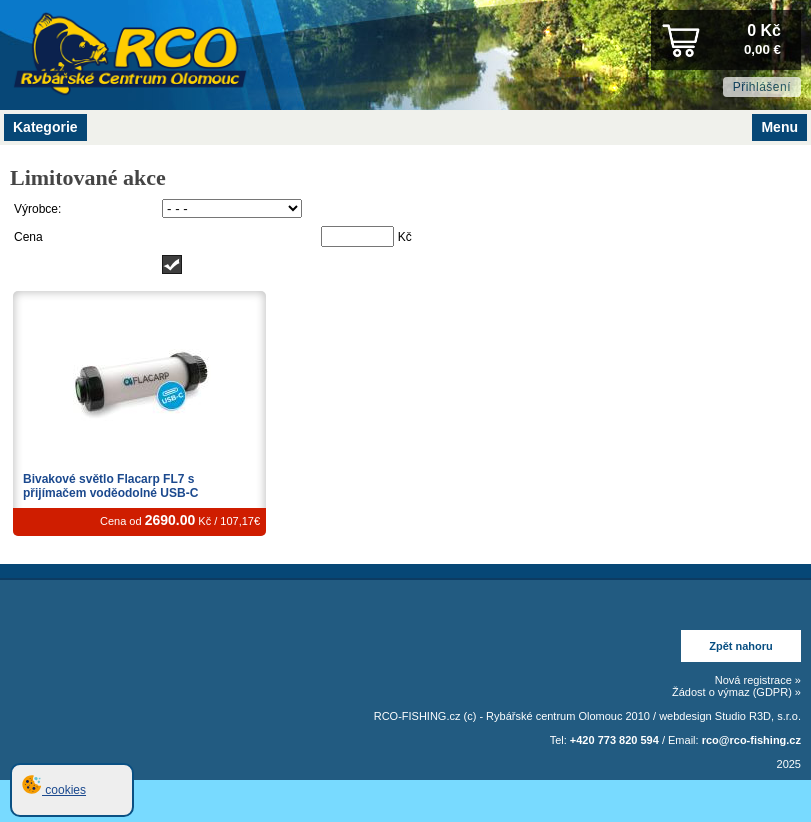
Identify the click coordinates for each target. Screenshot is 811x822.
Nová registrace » (758, 680)
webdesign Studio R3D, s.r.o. (730, 716)
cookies (54, 790)
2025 (789, 764)
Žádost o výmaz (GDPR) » (736, 692)
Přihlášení (762, 87)
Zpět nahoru (741, 646)
